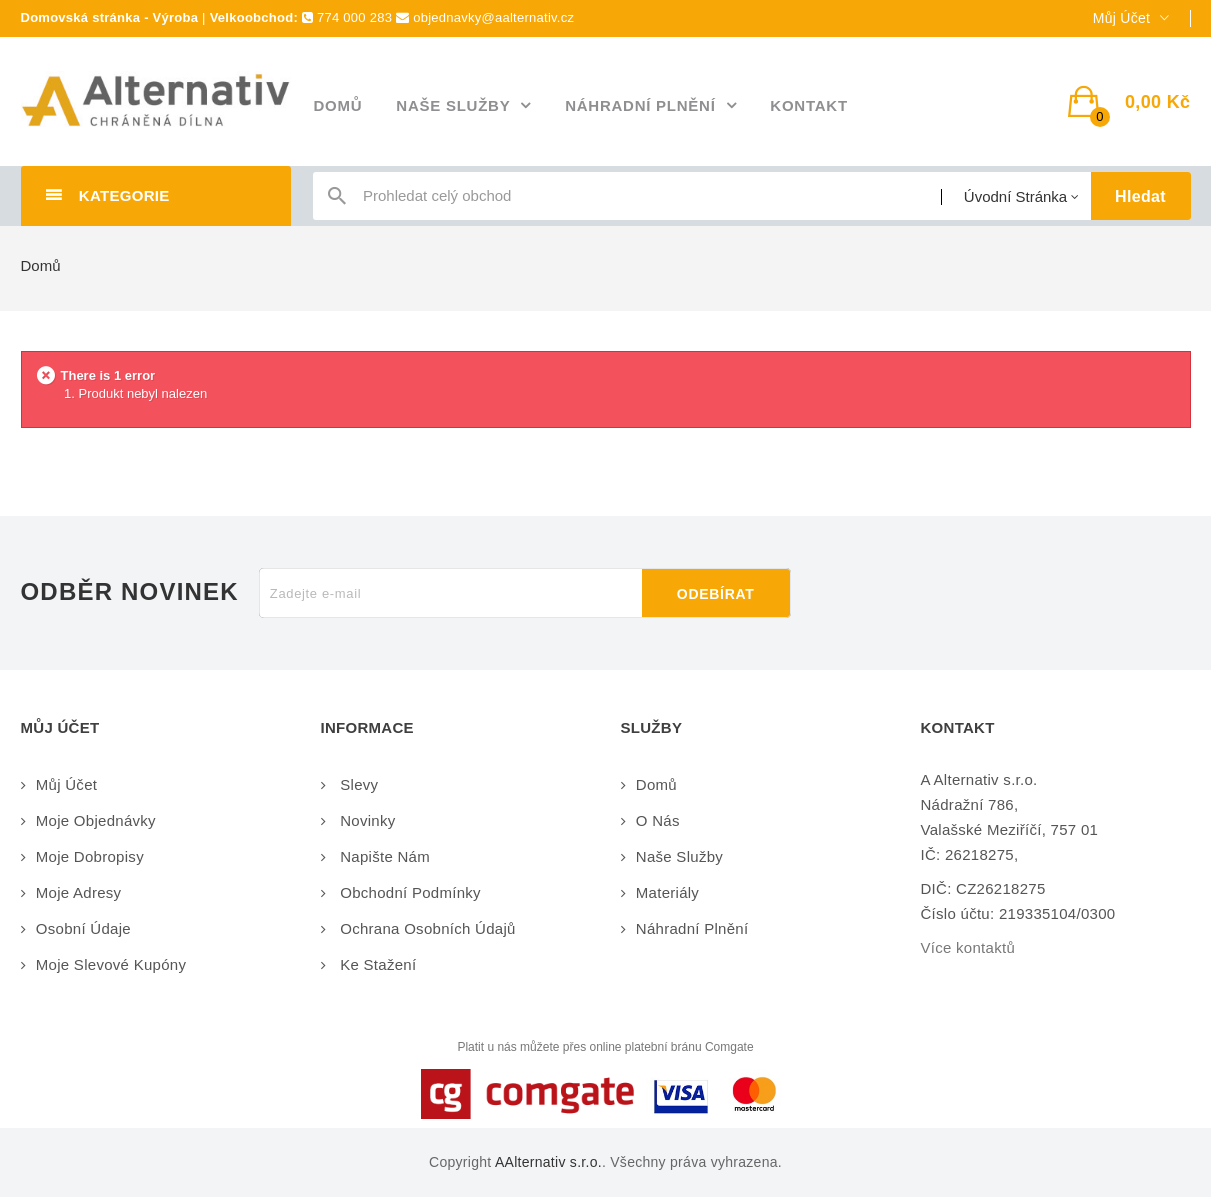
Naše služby (679, 856)
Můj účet (66, 784)
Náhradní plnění (692, 928)
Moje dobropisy (90, 856)
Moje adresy (79, 892)
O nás (658, 820)
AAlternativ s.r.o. (548, 1162)
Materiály (667, 892)
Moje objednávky (96, 820)
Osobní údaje (83, 928)
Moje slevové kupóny (111, 964)
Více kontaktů (968, 947)
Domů (41, 265)
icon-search (337, 200)
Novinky (366, 820)
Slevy (357, 784)
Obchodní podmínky (408, 892)
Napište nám (383, 856)
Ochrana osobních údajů (426, 928)
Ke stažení (376, 964)
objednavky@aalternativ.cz (493, 17)
